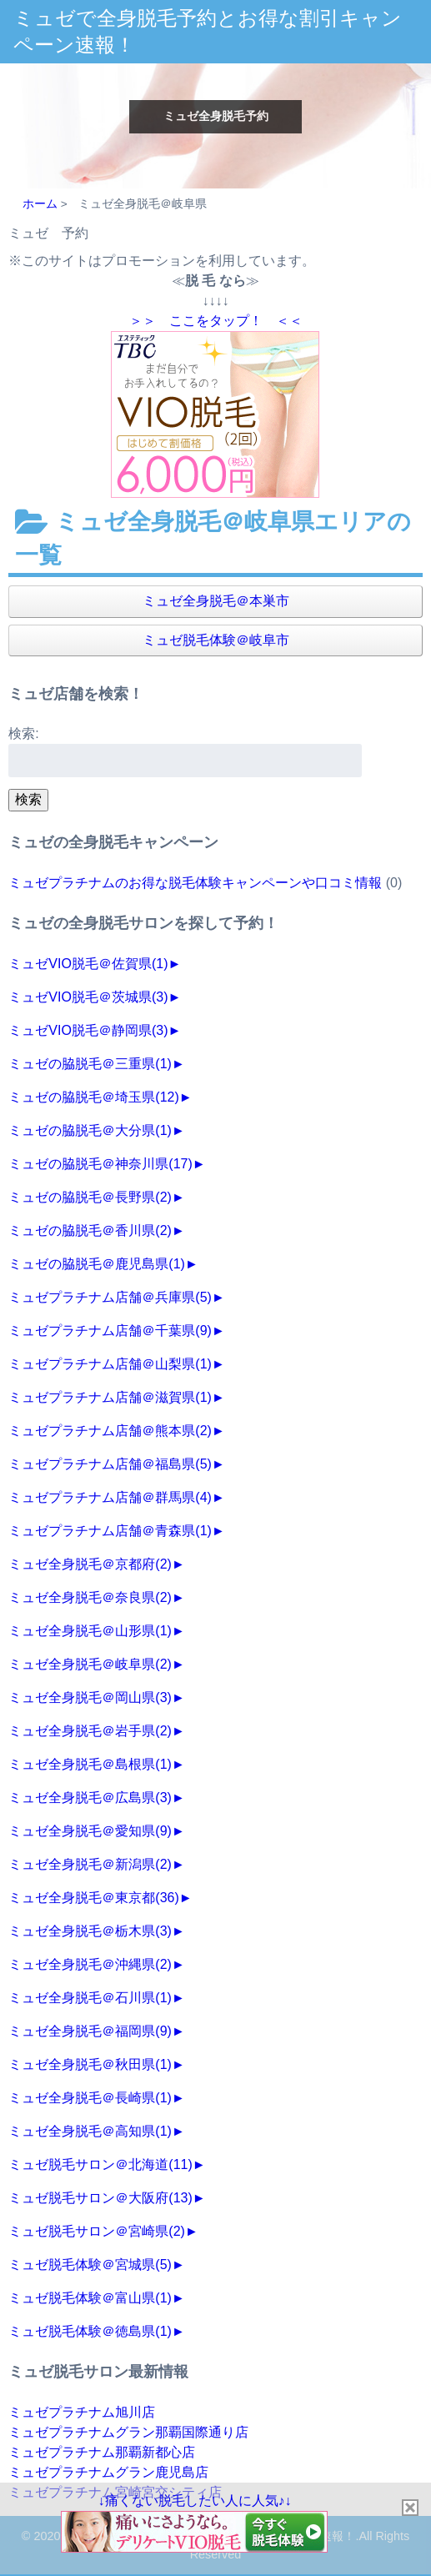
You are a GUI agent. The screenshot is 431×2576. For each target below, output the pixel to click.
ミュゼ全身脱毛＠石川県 (90, 1998)
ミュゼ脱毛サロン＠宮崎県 (96, 2231)
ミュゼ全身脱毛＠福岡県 (90, 2031)
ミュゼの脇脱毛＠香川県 (90, 1230)
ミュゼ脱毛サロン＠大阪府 (100, 2198)
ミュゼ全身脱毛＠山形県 (90, 1631)
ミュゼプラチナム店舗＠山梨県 (110, 1364)
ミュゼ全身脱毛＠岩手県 (90, 1731)
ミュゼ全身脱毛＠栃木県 (90, 1931)
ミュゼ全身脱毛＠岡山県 (90, 1697)
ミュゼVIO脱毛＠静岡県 (88, 1030)
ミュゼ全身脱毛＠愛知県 (90, 1831)
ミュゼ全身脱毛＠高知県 (90, 2131)
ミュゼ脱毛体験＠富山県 (90, 2298)
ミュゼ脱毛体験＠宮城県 (90, 2264)
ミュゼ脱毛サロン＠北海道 (100, 2164)
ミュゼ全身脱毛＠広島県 (90, 1797)
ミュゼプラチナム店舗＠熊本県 (110, 1431)
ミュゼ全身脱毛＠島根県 (90, 1764)
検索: (23, 733)
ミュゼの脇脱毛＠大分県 (90, 1130)
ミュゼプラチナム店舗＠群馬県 (110, 1497)
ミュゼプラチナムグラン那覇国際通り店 (128, 2432)
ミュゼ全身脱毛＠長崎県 (90, 2098)
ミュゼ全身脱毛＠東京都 (93, 1898)
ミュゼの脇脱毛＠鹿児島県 (96, 1264)
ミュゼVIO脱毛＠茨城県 (88, 997)
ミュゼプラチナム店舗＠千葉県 (110, 1330)
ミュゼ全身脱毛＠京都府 (90, 1564)
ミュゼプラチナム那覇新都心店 (101, 2452)
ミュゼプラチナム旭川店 (81, 2412)
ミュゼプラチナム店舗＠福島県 (110, 1464)
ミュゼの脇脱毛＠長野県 (90, 1197)
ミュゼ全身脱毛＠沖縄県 (90, 1964)
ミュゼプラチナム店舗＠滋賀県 (110, 1397)
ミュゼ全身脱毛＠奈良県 (90, 1597)
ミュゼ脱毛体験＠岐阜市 (216, 640)
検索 (28, 799)
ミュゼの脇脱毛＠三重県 (90, 1064)
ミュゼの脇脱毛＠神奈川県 (100, 1164)
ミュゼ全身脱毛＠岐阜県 (90, 1664)
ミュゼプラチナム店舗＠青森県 (110, 1531)
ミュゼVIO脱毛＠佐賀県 (88, 964)
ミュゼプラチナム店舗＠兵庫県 (110, 1297)
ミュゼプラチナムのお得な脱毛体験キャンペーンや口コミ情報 (195, 883)
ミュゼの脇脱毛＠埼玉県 (93, 1097)
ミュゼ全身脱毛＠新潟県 (90, 1864)
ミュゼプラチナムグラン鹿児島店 (108, 2472)
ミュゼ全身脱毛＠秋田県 (90, 2064)
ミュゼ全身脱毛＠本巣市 (216, 601)
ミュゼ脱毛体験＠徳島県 (90, 2331)
